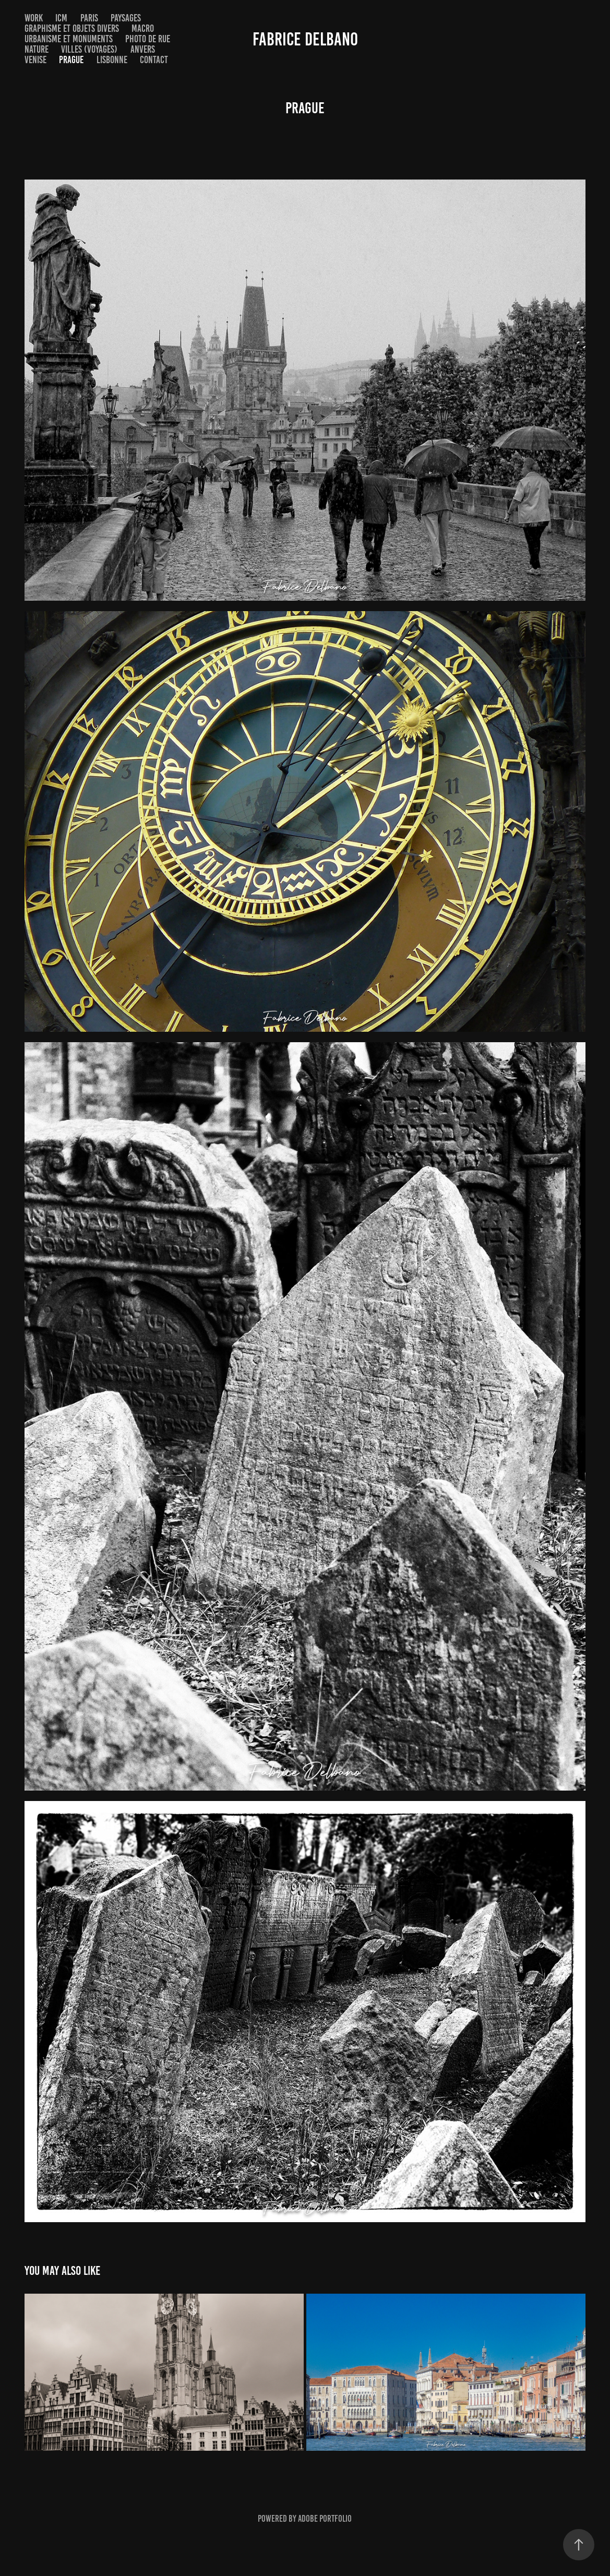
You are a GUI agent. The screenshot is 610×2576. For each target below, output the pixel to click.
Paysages (126, 18)
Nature (37, 49)
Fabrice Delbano (305, 39)
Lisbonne (112, 59)
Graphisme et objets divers (72, 28)
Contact (154, 59)
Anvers (142, 49)
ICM (61, 18)
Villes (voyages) (89, 49)
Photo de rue (147, 38)
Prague (71, 59)
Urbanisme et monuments (69, 38)
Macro (142, 28)
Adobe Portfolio (325, 2518)
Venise (35, 59)
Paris (89, 18)
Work (34, 18)
